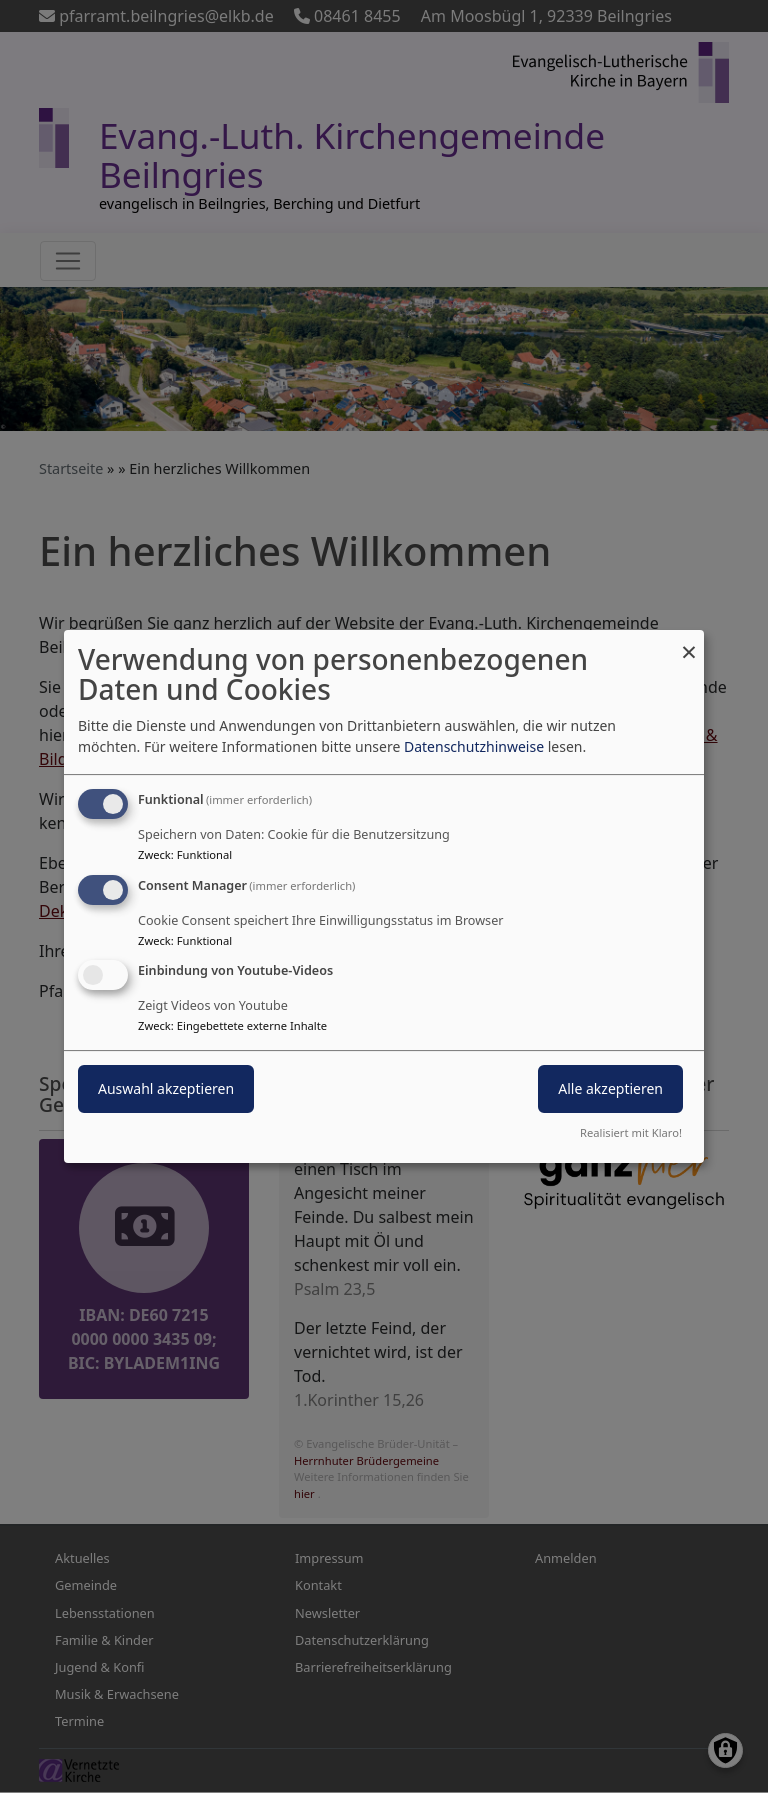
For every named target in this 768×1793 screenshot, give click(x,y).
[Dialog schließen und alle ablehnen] (689, 642)
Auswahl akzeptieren (166, 1089)
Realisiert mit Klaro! (631, 1132)
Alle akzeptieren (610, 1089)
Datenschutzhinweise (474, 746)
